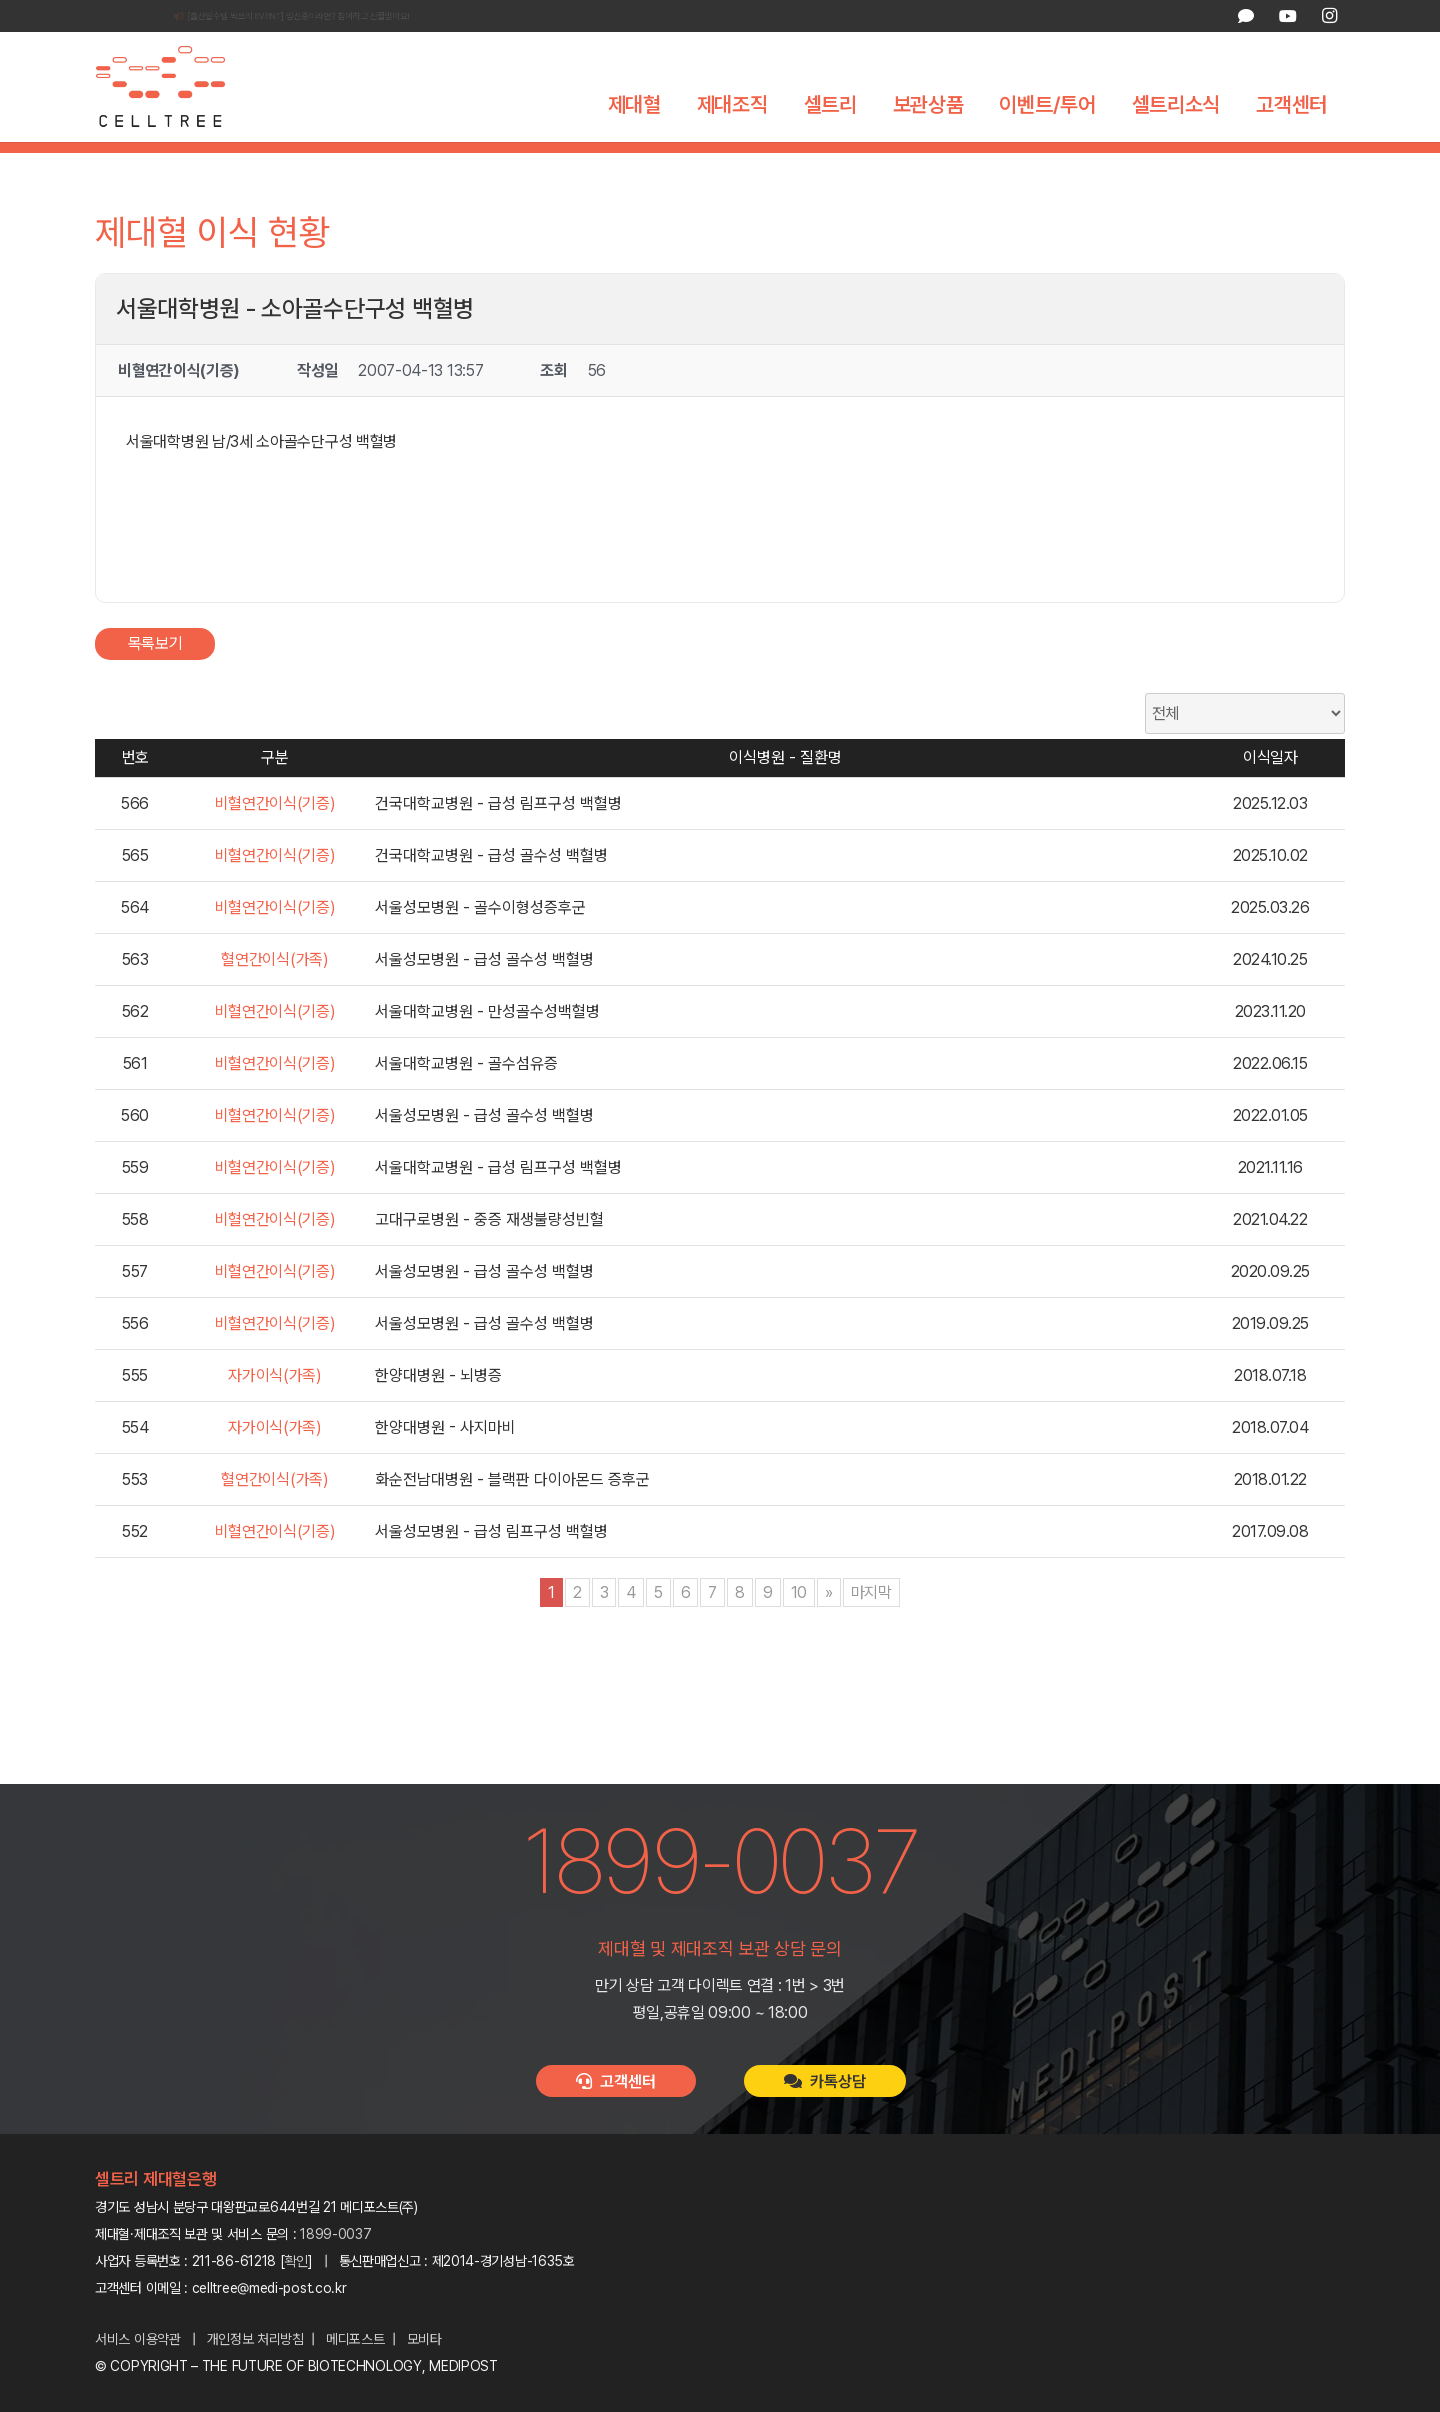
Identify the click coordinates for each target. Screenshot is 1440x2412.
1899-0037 (335, 2234)
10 (799, 1628)
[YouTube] (1287, 16)
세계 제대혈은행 (644, 165)
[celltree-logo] (174, 87)
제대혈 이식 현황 (775, 165)
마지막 (871, 1628)
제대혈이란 (412, 165)
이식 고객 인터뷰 (909, 165)
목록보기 (155, 679)
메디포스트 (355, 2339)
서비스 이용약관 (138, 2339)
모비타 (424, 2339)
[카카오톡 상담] (1246, 16)
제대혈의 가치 (519, 165)
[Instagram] (1329, 16)
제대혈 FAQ (1026, 165)
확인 (296, 2261)
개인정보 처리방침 (255, 2339)
